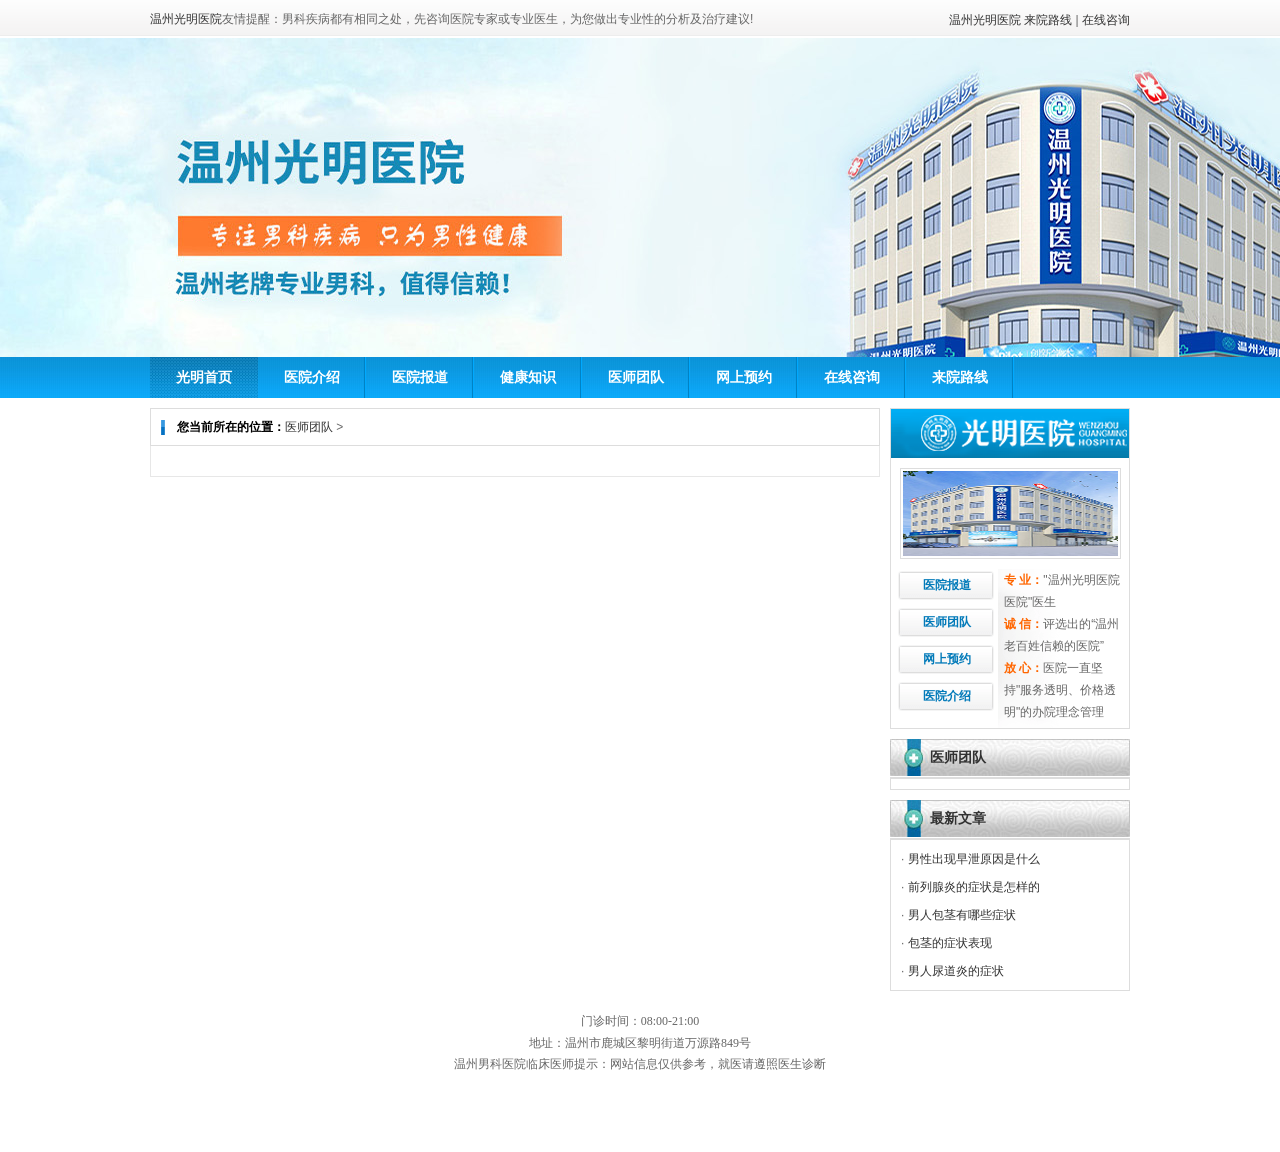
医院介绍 (312, 377)
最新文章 (958, 818)
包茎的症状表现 (950, 943)
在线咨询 (1106, 20)
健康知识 (528, 377)
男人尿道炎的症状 (956, 971)
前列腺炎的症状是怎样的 (974, 887)
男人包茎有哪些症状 (962, 915)
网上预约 (744, 377)
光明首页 (204, 377)
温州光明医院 (985, 20)
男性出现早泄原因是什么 (974, 859)
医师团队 (636, 377)
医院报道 (420, 377)
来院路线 (1048, 20)
